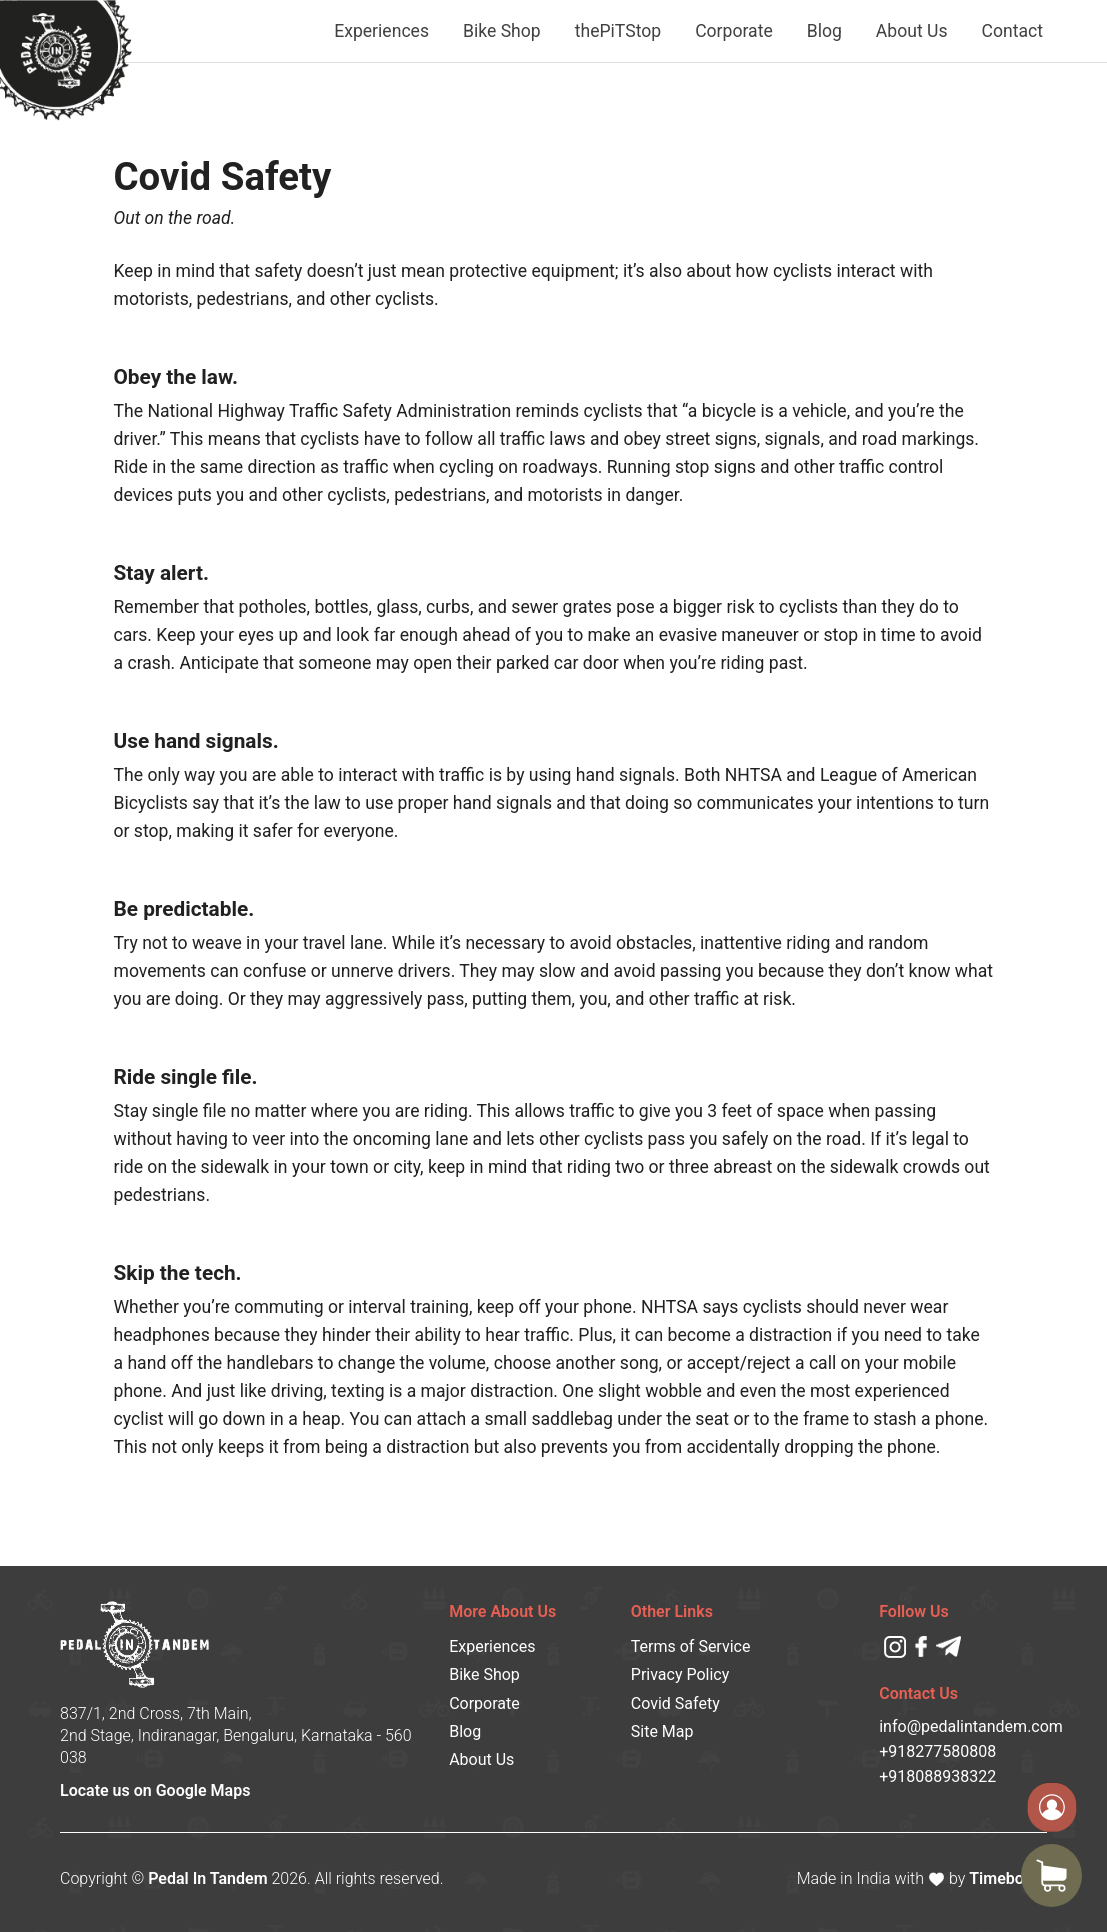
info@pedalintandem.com (963, 1726)
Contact (1013, 31)
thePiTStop (618, 31)
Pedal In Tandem (207, 1878)
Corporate (734, 31)
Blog (824, 31)
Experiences (381, 31)
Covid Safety (675, 1703)
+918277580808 (937, 1751)
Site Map (662, 1731)
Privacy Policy (680, 1674)
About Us (912, 31)
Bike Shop (502, 31)
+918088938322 (937, 1776)
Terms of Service (691, 1646)
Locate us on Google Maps (155, 1790)
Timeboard (1008, 1878)
